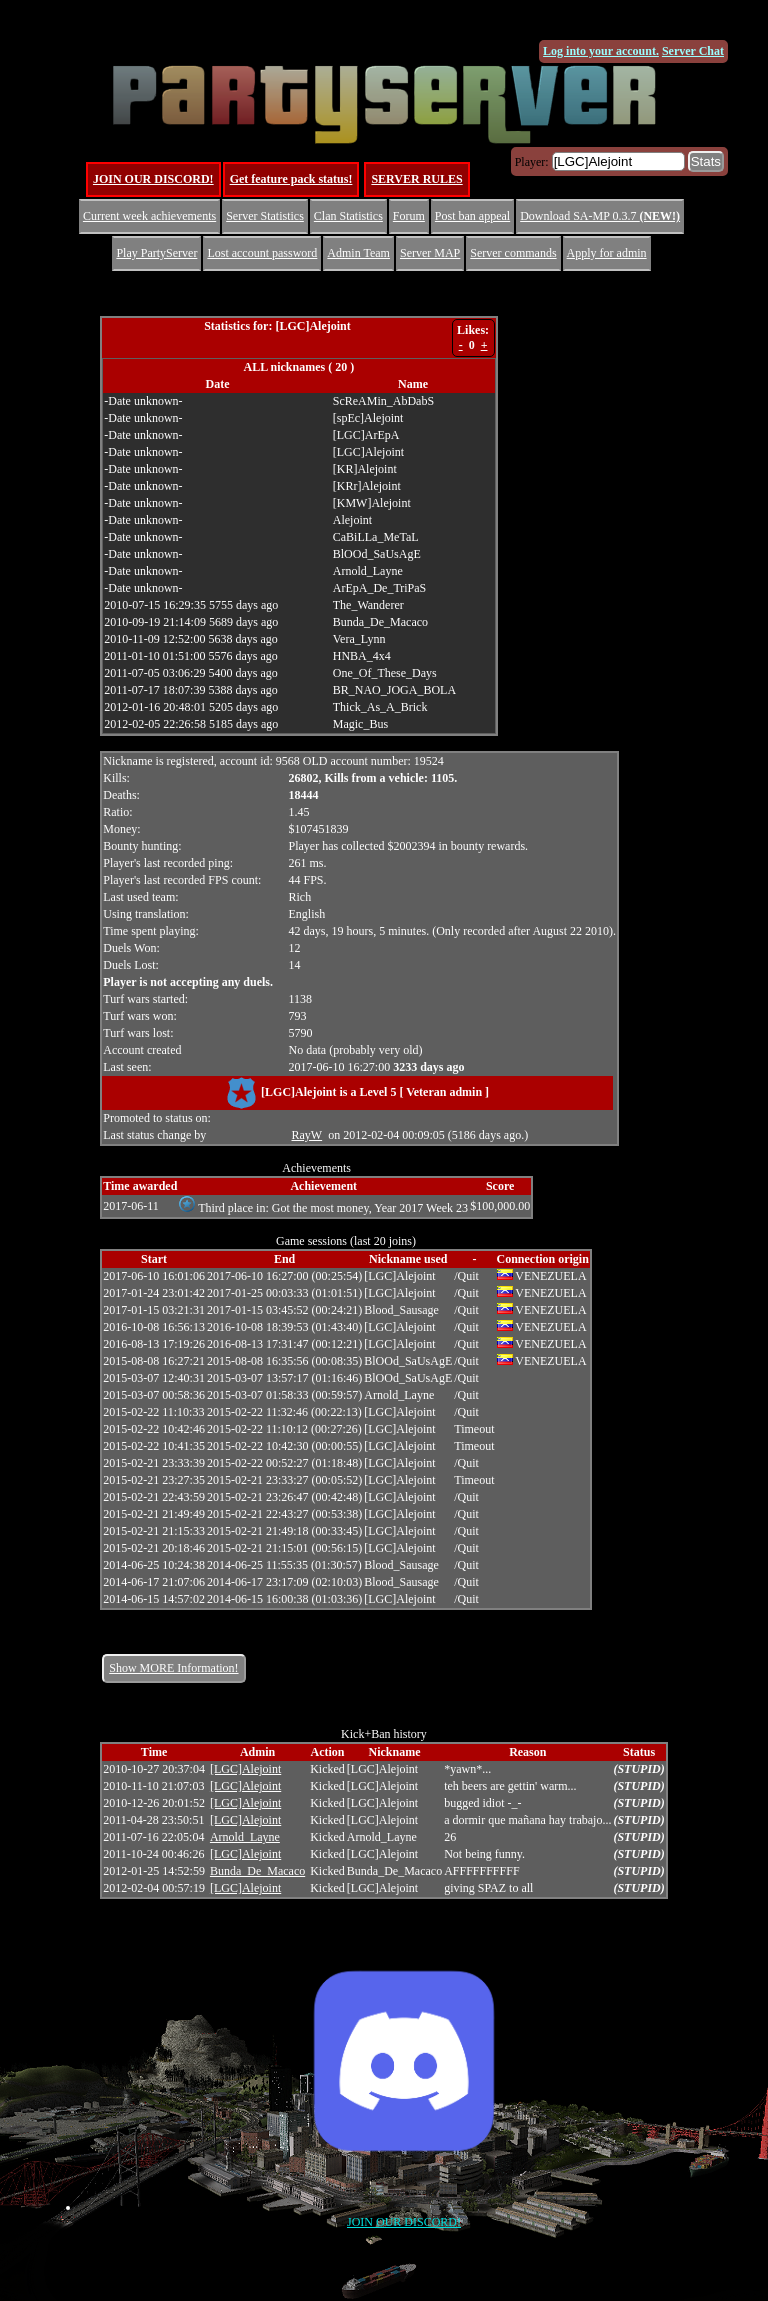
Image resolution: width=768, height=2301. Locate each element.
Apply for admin (607, 253)
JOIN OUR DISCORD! (153, 179)
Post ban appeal (472, 216)
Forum (409, 216)
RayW (307, 1135)
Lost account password (262, 253)
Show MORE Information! (173, 1668)
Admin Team (358, 253)
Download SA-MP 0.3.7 (600, 216)
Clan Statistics (348, 216)
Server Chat (693, 51)
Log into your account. (601, 51)
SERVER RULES (416, 179)
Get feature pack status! (291, 179)
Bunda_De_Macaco (257, 1871)
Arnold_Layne (245, 1837)
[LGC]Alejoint (245, 1769)
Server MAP (430, 253)
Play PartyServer (156, 253)
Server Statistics (265, 216)
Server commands (513, 253)
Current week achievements (149, 216)
